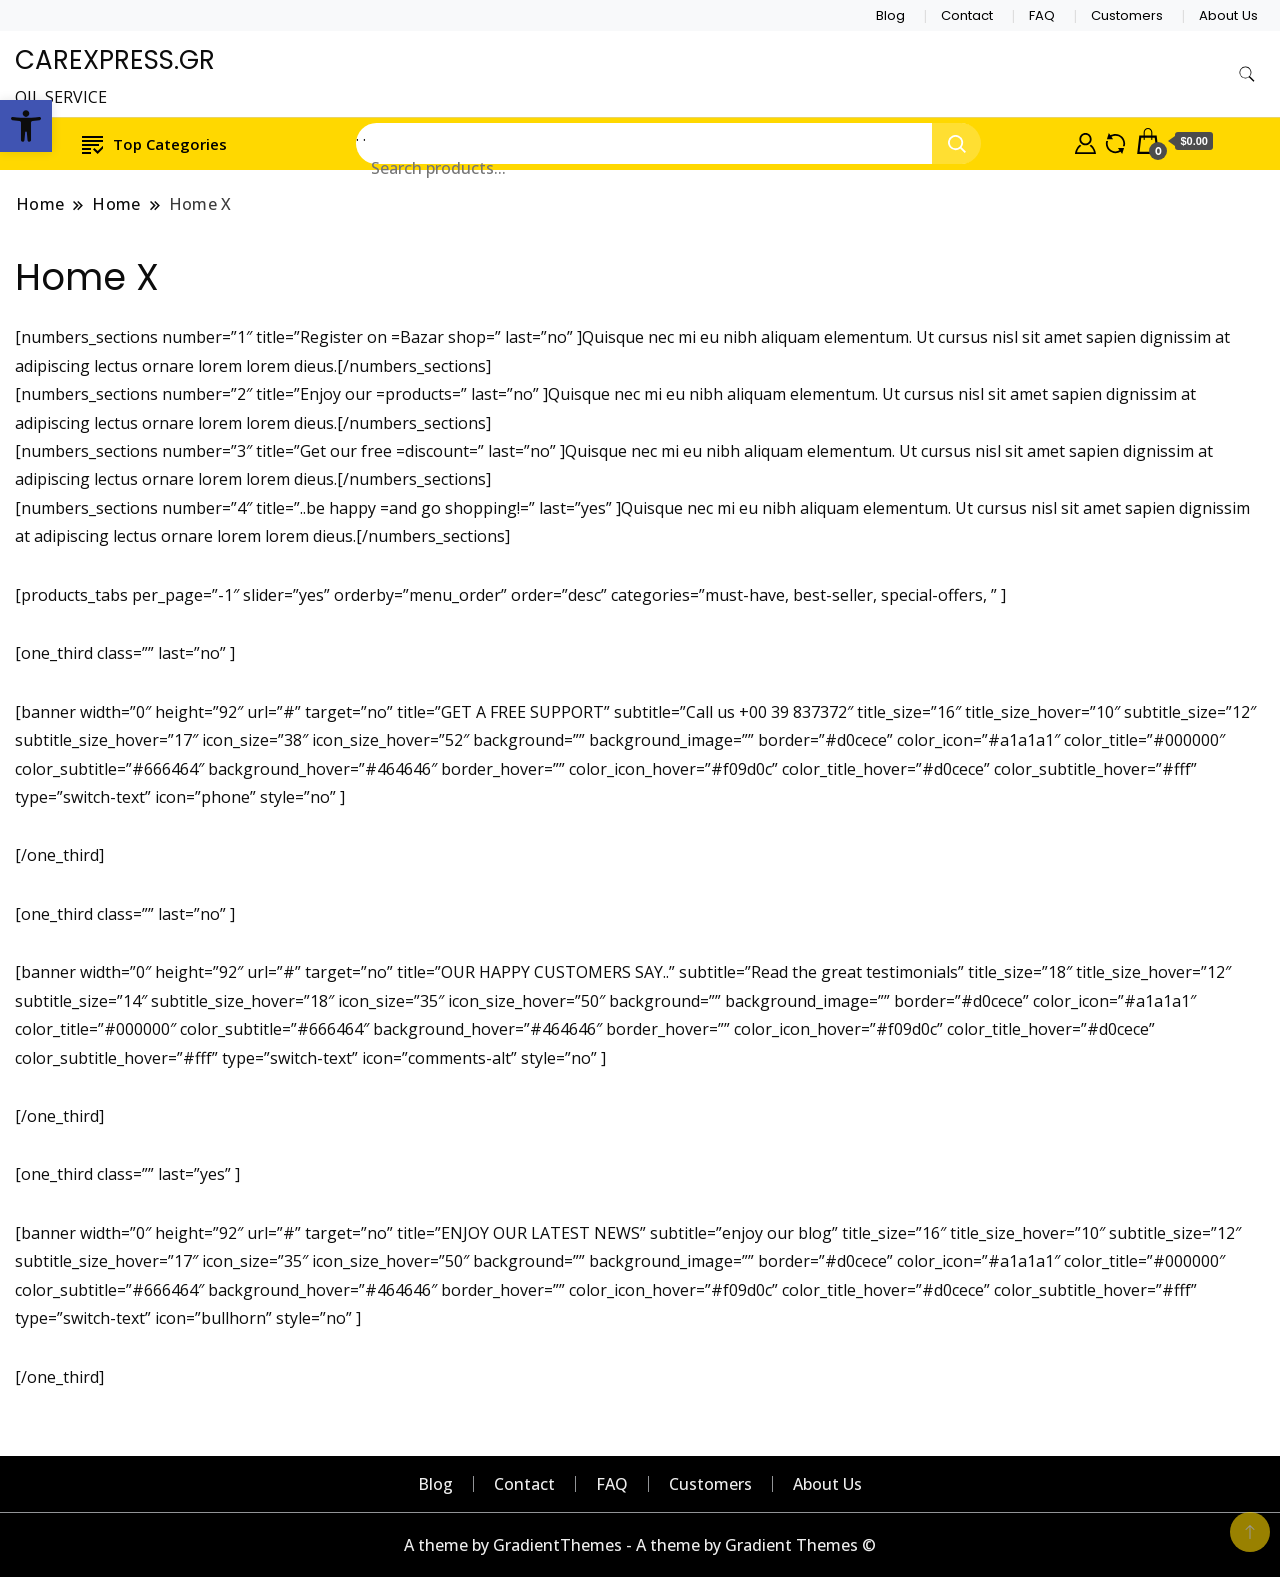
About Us (1228, 15)
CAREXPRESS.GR (115, 60)
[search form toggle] (1247, 74)
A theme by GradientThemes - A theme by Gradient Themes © (640, 1545)
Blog (890, 15)
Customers (1127, 15)
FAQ (1042, 15)
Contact (967, 15)
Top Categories (154, 143)
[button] (26, 126)
